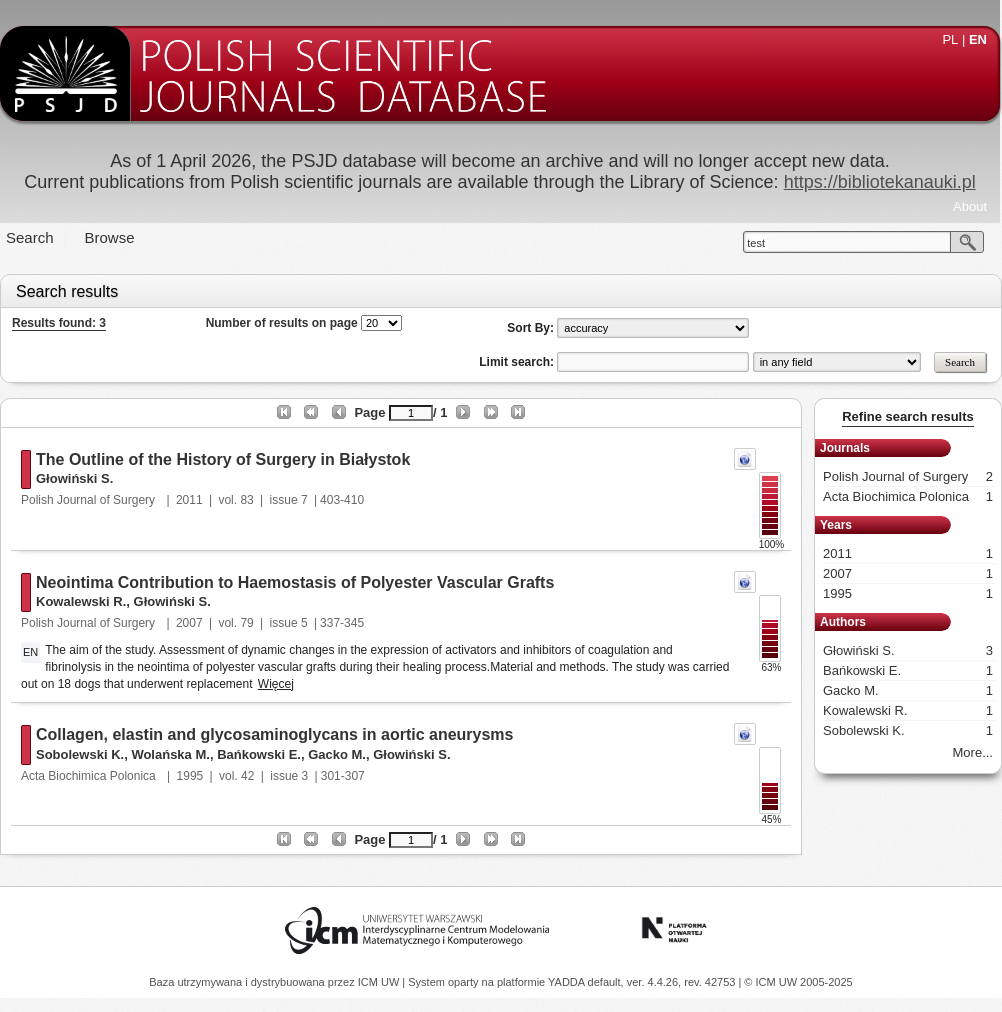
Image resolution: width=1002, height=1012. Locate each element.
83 (246, 500)
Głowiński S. (74, 478)
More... (973, 752)
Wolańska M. (170, 754)
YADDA (568, 982)
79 (246, 623)
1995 (190, 776)
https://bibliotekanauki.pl (880, 182)
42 (247, 776)
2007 (189, 623)
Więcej (276, 684)
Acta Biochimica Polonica (90, 776)
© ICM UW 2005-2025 (798, 982)
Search (30, 237)
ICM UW (380, 982)
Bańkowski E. (259, 754)
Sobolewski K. (80, 754)
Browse (110, 237)
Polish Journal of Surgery (89, 500)
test (756, 243)
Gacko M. (337, 754)
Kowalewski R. (81, 601)
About (970, 206)
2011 (189, 500)
